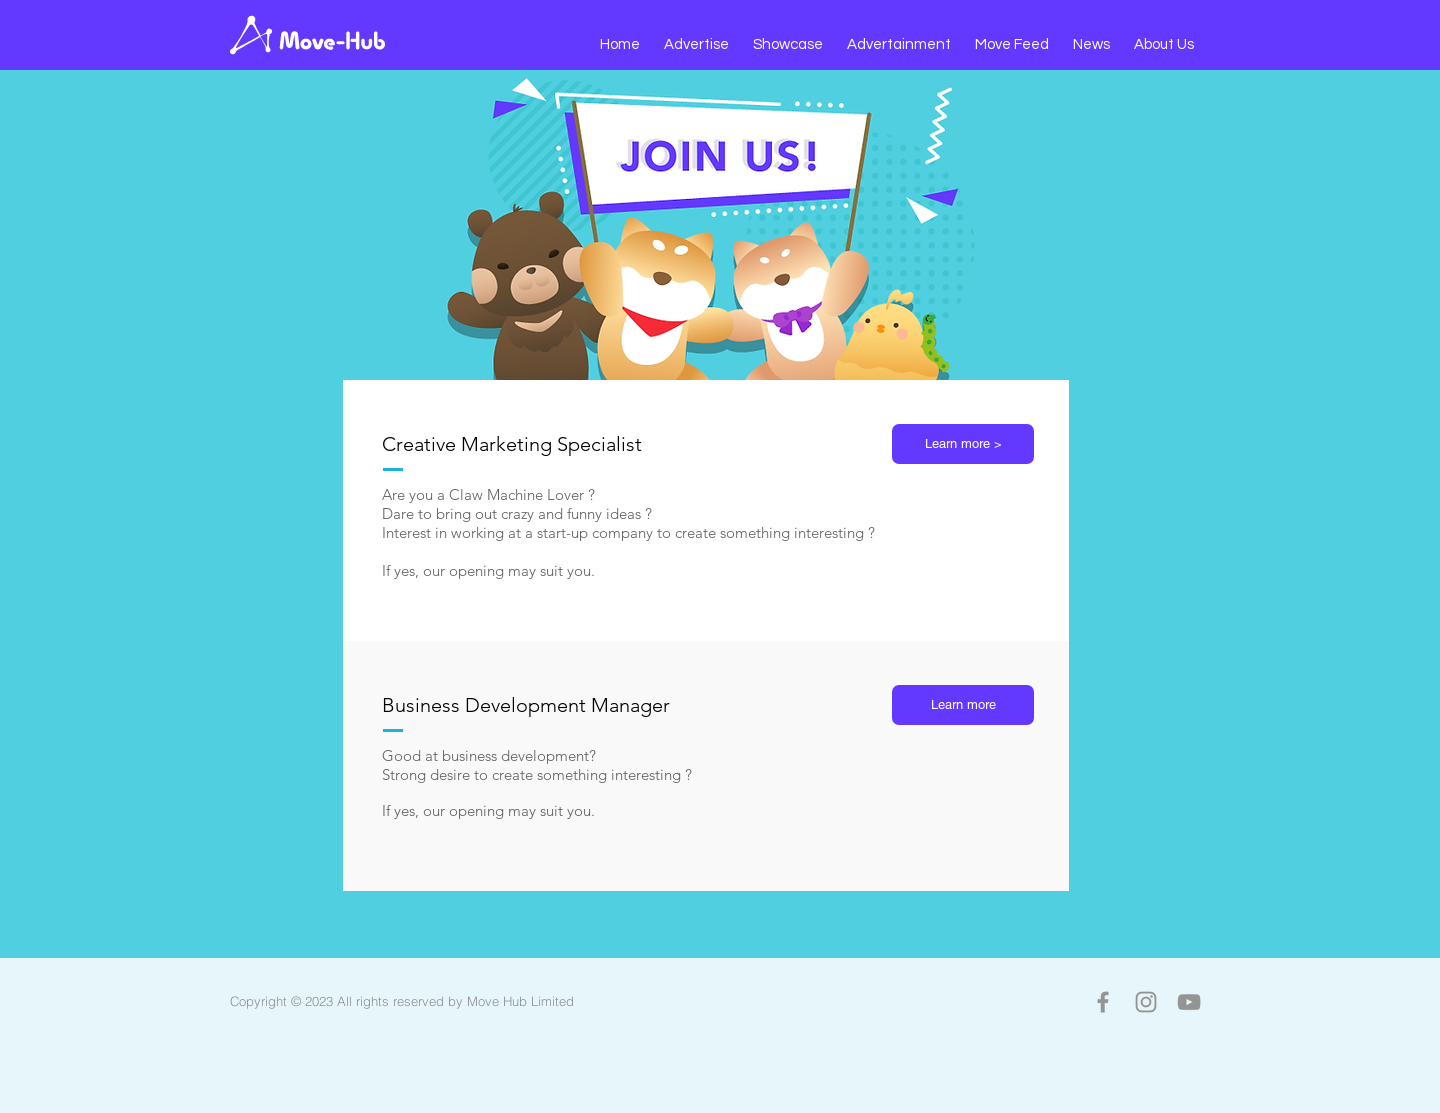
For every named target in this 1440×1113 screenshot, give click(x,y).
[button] (696, 45)
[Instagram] (1146, 1002)
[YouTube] (1189, 1002)
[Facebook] (1103, 1002)
